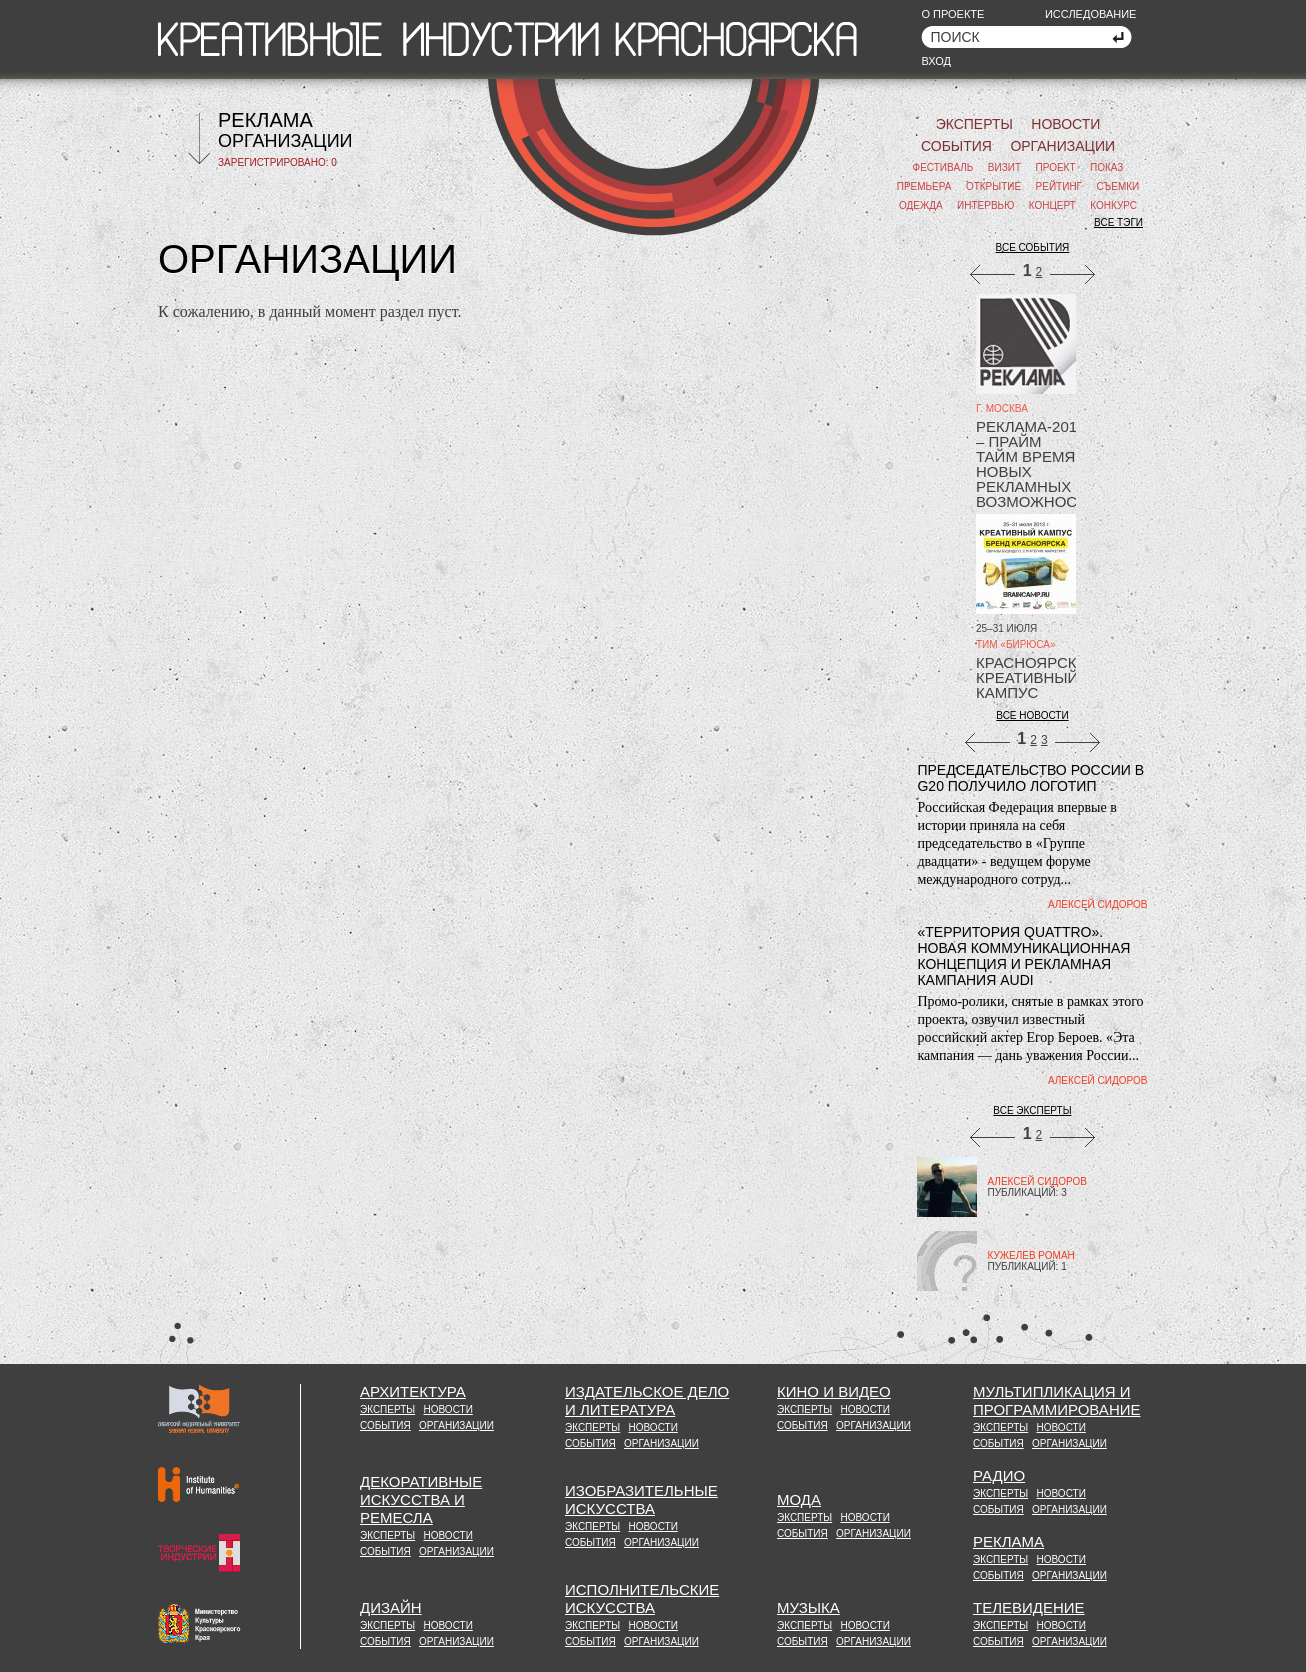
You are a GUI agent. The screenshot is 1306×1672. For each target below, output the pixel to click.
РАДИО (999, 1475)
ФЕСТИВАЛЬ (943, 167)
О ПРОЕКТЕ (952, 14)
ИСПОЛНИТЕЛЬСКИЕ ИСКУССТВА (642, 1598)
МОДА (799, 1499)
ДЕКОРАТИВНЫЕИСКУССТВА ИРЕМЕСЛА (421, 1499)
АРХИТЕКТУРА (413, 1391)
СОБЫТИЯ (956, 146)
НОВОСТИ (1065, 124)
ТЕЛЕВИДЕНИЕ (1029, 1607)
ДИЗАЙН (391, 1607)
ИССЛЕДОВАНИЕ (1091, 14)
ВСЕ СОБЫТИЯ (1033, 247)
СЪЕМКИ (1117, 186)
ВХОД (936, 61)
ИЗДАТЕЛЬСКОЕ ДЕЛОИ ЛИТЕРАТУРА (647, 1400)
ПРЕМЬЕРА (924, 186)
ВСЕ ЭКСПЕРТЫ (1032, 1110)
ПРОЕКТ (1056, 167)
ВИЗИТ (1004, 167)
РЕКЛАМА (265, 120)
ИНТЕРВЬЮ (985, 205)
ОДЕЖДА (921, 205)
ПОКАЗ (1106, 167)
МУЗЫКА (808, 1607)
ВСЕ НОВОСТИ (1032, 715)
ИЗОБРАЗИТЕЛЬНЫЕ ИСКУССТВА (641, 1499)
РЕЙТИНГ (1059, 186)
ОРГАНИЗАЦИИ (285, 141)
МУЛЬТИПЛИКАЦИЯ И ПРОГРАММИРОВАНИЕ (1057, 1400)
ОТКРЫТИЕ (993, 186)
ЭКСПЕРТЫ (974, 124)
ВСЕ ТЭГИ (1118, 222)
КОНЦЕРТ (1052, 205)
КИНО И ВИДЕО (834, 1391)
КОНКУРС (1113, 205)
